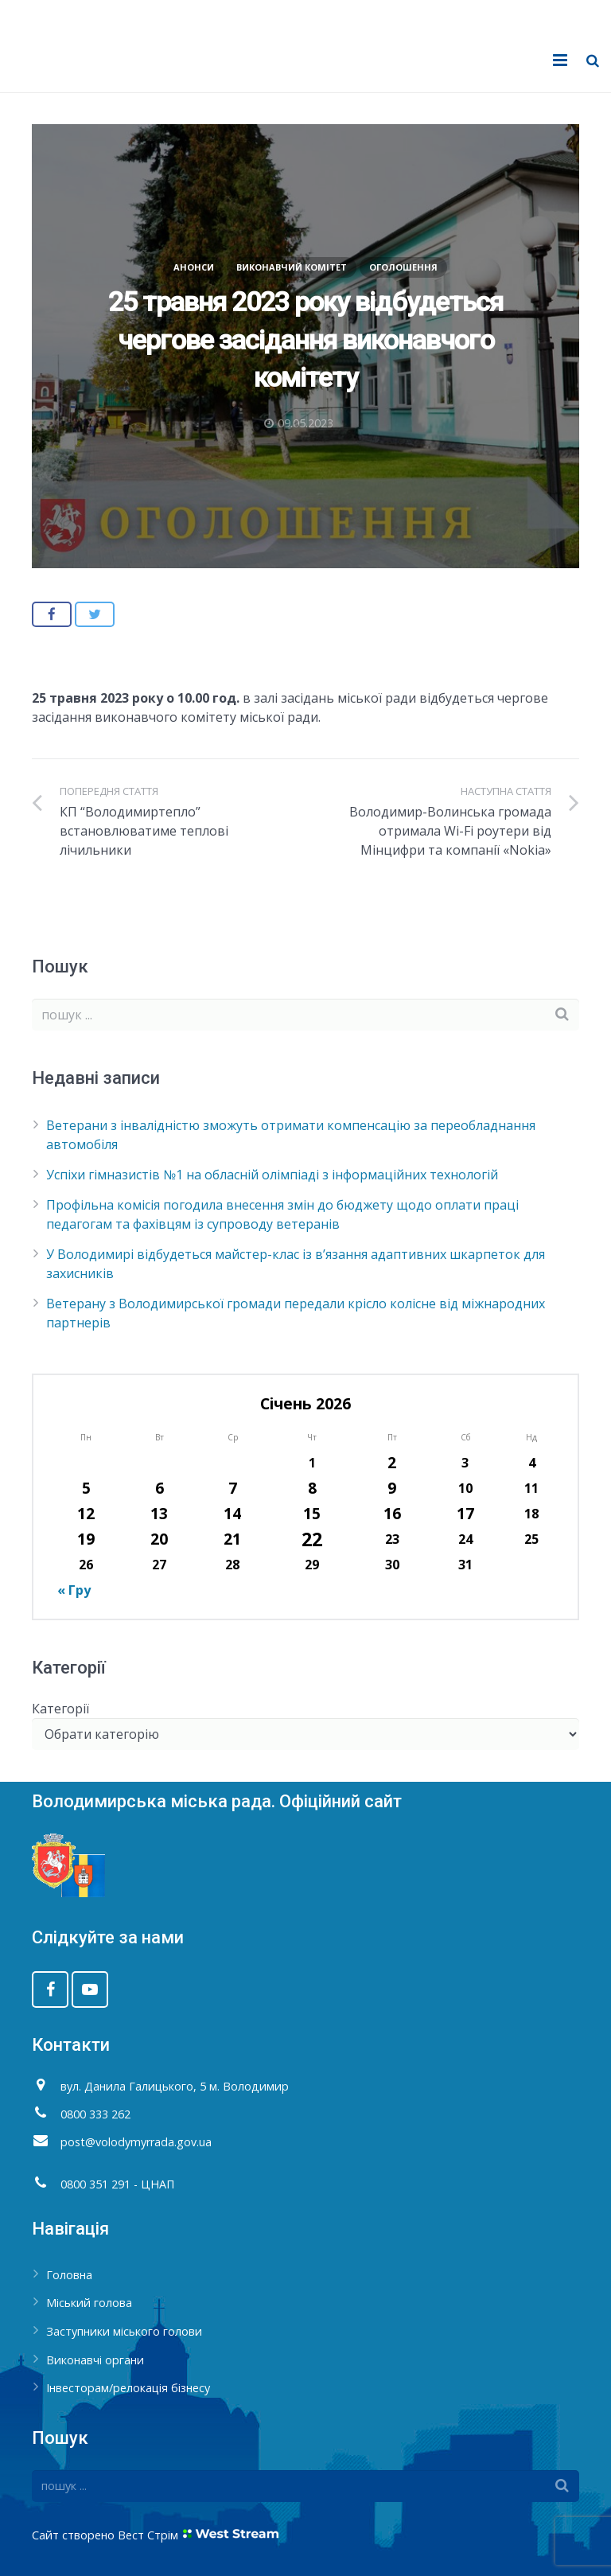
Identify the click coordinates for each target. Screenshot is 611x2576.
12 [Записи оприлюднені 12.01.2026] (86, 1513)
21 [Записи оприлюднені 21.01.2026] (232, 1538)
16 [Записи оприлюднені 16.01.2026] (392, 1513)
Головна (69, 2274)
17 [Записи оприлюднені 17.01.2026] (465, 1513)
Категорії (60, 1708)
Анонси (193, 267)
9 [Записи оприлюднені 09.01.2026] (391, 1487)
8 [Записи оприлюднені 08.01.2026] (312, 1487)
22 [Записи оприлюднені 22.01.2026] (312, 1539)
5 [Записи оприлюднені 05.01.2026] (86, 1487)
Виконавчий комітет (291, 267)
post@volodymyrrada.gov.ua (136, 2141)
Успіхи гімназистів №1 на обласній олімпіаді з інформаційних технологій (272, 1174)
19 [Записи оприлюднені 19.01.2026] (86, 1538)
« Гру (74, 1590)
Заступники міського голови (124, 2331)
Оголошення (403, 267)
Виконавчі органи (95, 2360)
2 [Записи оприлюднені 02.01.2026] (391, 1462)
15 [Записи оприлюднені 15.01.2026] (312, 1513)
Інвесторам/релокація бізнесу (128, 2387)
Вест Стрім (148, 2535)
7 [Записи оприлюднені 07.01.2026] (232, 1487)
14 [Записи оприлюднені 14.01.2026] (232, 1513)
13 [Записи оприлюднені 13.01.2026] (159, 1513)
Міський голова (89, 2302)
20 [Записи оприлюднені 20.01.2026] (159, 1538)
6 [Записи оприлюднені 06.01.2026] (159, 1487)
